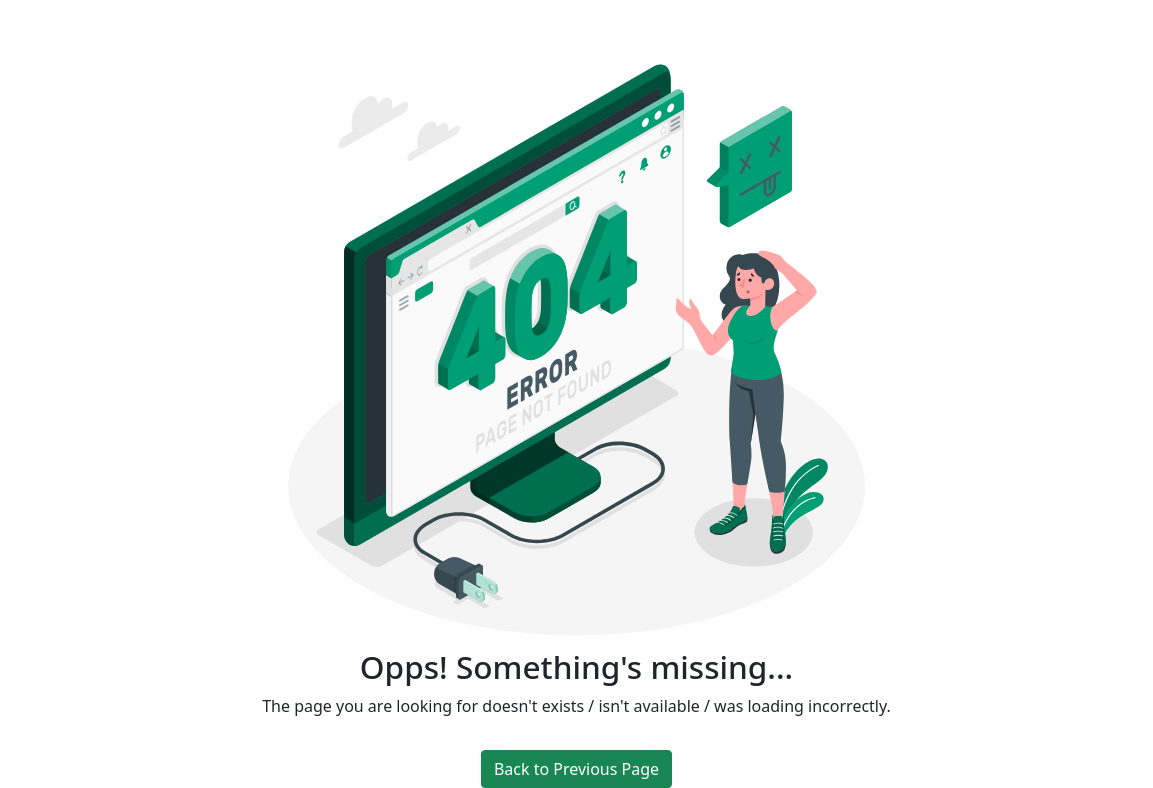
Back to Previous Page (576, 769)
